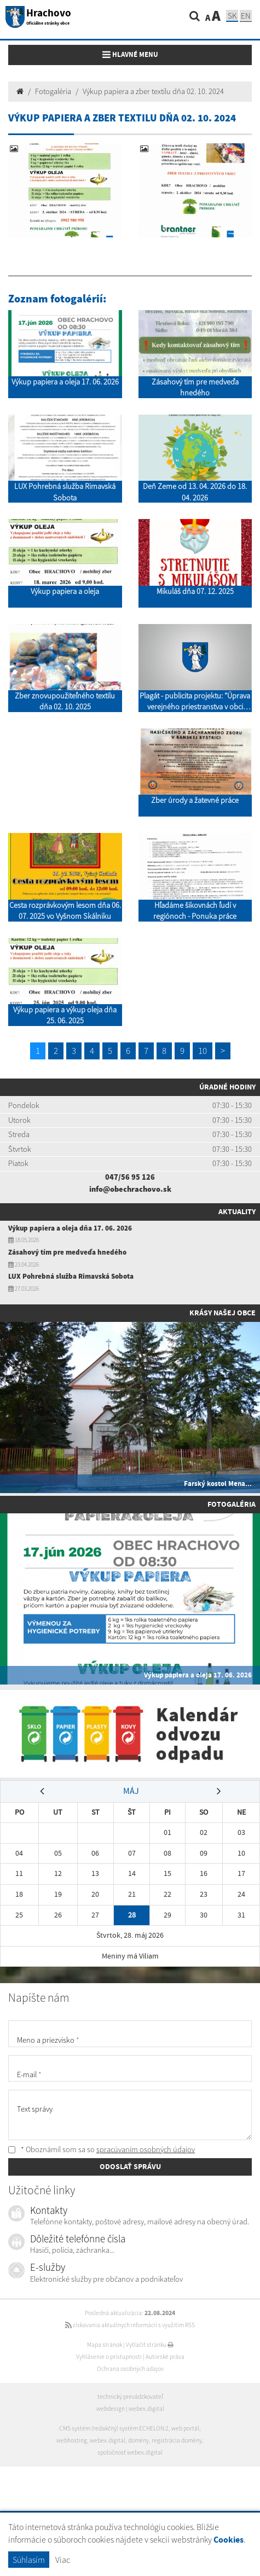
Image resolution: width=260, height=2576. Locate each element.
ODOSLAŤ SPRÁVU (130, 2166)
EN (246, 15)
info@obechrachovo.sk (130, 1189)
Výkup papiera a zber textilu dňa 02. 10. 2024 (153, 91)
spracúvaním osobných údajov (145, 2149)
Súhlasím (29, 2559)
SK (232, 15)
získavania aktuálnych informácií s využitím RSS (130, 2325)
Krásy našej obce (222, 1312)
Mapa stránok (104, 2344)
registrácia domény (177, 2440)
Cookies (228, 2539)
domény (138, 2440)
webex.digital (146, 2408)
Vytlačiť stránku (150, 2344)
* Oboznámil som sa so (101, 2149)
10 (202, 1051)
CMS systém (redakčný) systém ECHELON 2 (114, 2428)
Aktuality (237, 1211)
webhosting (71, 2440)
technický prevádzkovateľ (130, 2396)
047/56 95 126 (130, 1177)
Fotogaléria (53, 91)
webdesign (110, 2408)
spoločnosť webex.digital (130, 2452)
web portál (185, 2428)
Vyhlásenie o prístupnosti (109, 2357)
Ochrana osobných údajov (130, 2369)
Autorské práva (165, 2357)
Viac (62, 2559)
